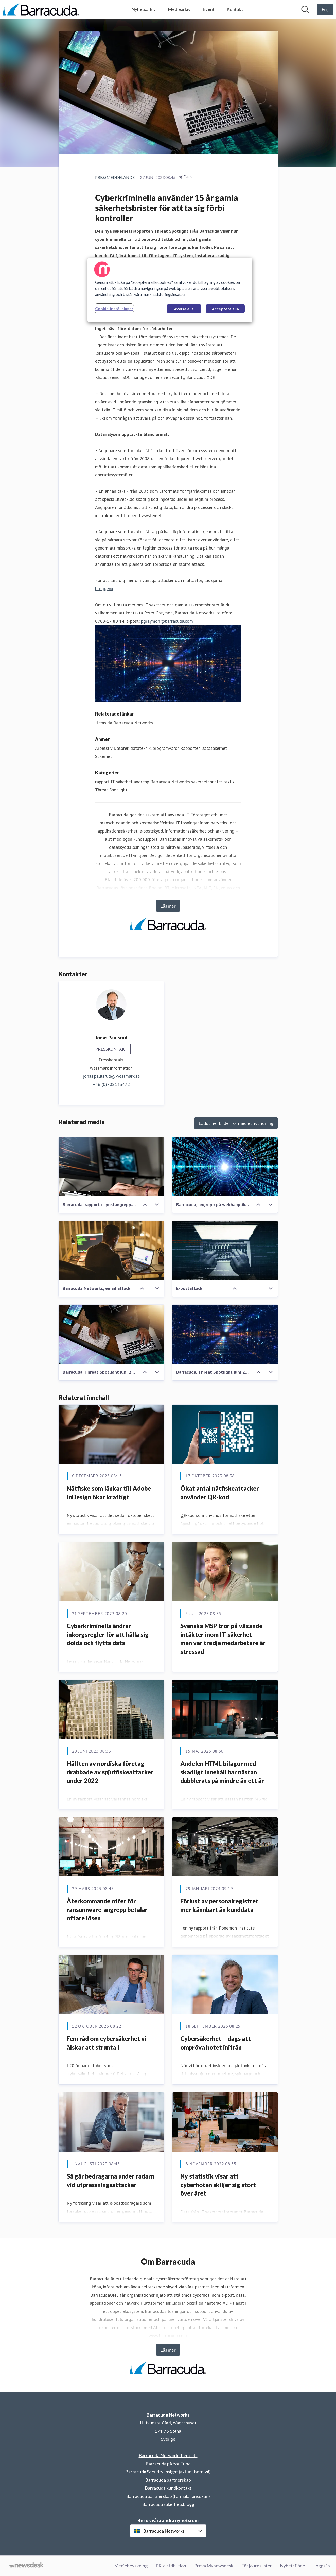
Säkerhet (103, 756)
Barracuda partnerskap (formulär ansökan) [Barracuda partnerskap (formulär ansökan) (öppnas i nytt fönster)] (168, 2496)
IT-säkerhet (121, 782)
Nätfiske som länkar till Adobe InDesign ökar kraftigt (109, 1493)
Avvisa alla (184, 308)
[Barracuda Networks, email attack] (111, 1250)
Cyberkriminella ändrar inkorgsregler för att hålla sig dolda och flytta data (108, 1634)
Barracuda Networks (170, 782)
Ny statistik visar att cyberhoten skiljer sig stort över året (218, 2185)
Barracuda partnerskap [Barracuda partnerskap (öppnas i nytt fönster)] (168, 2480)
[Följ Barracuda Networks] (325, 9)
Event (209, 9)
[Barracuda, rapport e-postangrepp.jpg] (111, 1166)
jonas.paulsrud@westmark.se (111, 1076)
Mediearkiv (179, 9)
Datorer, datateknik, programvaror (146, 748)
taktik (228, 782)
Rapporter (190, 748)
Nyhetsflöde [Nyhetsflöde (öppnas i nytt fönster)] (292, 2565)
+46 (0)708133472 (111, 1084)
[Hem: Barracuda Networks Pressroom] (41, 9)
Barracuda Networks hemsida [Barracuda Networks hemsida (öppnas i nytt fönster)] (168, 2455)
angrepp (141, 782)
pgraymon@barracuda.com (167, 621)
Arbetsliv (103, 748)
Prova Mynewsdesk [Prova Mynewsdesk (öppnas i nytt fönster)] (213, 2565)
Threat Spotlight (111, 790)
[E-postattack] (225, 1250)
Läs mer (168, 906)
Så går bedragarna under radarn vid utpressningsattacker (110, 2181)
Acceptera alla (225, 308)
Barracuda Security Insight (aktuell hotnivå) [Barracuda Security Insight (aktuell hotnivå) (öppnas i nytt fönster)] (168, 2471)
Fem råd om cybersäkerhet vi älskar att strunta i (106, 2043)
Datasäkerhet (214, 748)
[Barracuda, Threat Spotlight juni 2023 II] (111, 1334)
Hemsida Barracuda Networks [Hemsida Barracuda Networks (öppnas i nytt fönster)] (124, 723)
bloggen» (104, 588)
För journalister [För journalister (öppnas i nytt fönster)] (256, 2565)
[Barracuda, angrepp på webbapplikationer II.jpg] (225, 1166)
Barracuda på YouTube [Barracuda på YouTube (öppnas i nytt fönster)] (168, 2463)
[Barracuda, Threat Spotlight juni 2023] (225, 1334)
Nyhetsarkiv (143, 9)
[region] (169, 290)
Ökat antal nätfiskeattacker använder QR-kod (219, 1493)
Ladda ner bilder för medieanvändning (236, 1123)
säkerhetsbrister (206, 782)
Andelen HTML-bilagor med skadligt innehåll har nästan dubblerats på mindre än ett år (222, 1772)
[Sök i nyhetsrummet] (305, 9)
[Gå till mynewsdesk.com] (26, 2566)
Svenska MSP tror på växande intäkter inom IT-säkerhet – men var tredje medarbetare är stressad (223, 1638)
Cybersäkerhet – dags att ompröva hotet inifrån (215, 2043)
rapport (102, 782)
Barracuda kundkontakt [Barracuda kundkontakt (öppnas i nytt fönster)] (168, 2488)
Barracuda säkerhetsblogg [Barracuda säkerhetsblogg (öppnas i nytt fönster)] (168, 2504)
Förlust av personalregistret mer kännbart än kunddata (219, 1906)
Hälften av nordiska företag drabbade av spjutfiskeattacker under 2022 (110, 1772)
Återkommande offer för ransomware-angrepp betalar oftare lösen (107, 1910)
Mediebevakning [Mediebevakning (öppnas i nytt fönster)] (131, 2565)
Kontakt (235, 9)
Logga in (321, 2565)
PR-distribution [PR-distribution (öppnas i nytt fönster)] (171, 2565)
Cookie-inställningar (114, 308)
